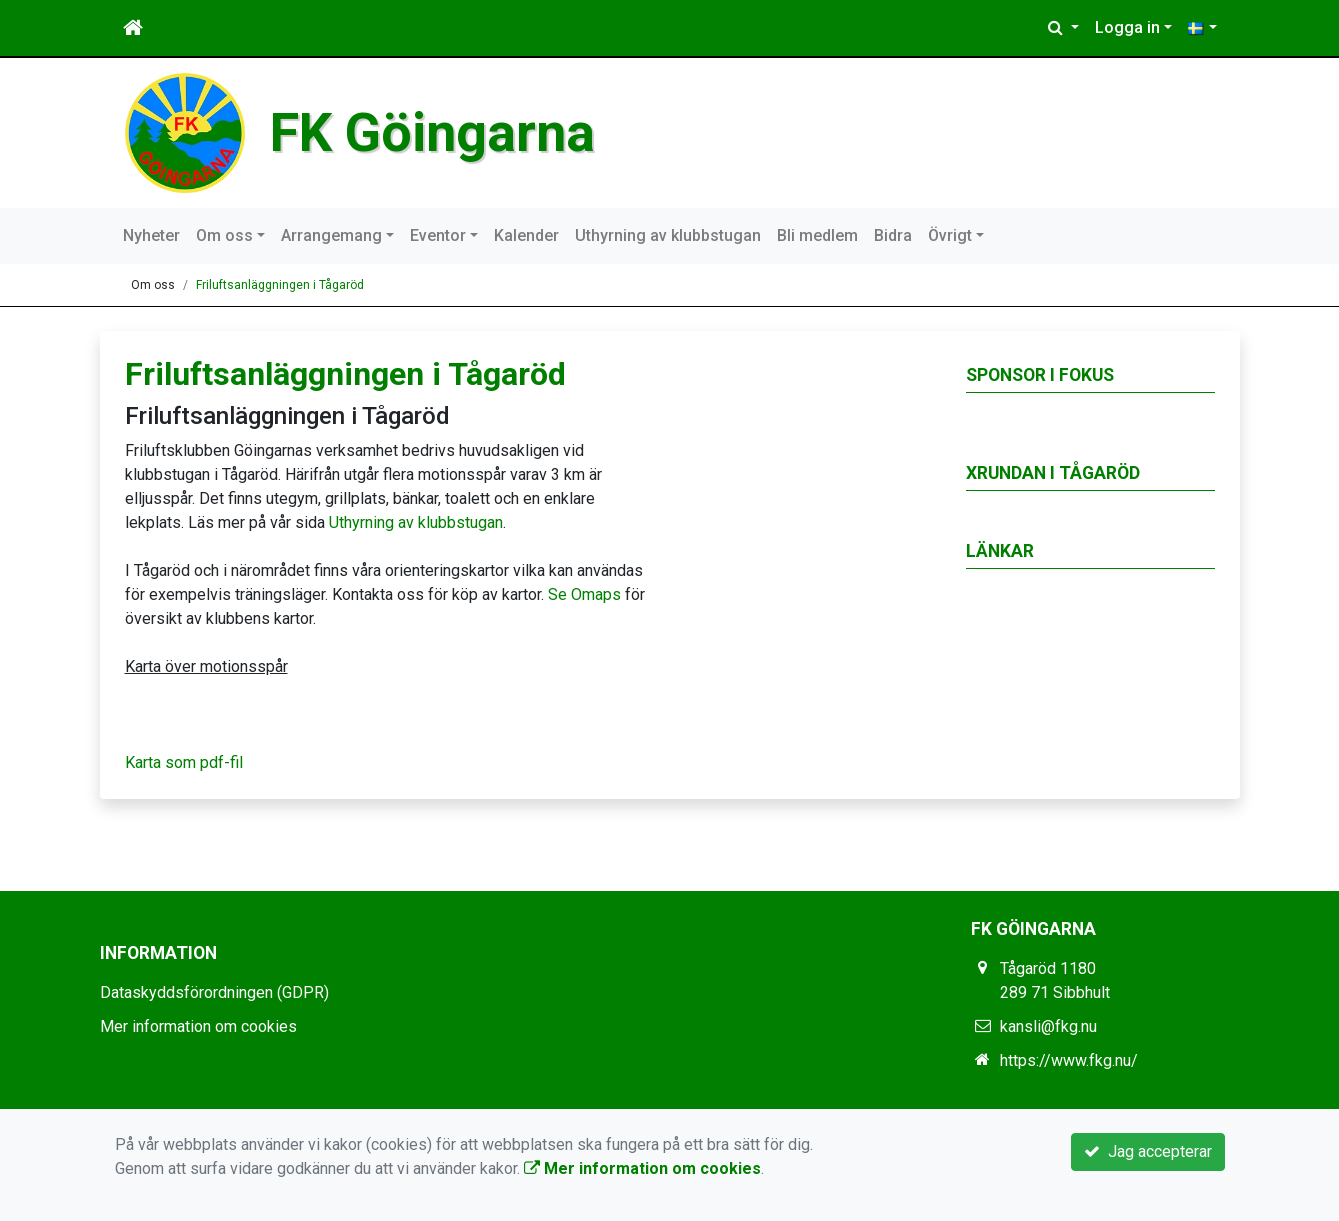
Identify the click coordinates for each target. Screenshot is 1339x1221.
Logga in (1127, 27)
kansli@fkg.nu (1048, 1026)
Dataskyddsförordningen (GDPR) (214, 992)
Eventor (438, 235)
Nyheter (151, 235)
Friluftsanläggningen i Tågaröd (280, 285)
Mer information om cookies (198, 1026)
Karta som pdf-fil (184, 762)
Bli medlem (817, 235)
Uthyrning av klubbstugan (668, 235)
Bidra (893, 235)
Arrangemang (331, 235)
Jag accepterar (1148, 1151)
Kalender (526, 235)
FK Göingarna (432, 132)
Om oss (224, 235)
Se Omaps (584, 594)
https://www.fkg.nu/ (1069, 1060)
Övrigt (950, 235)
